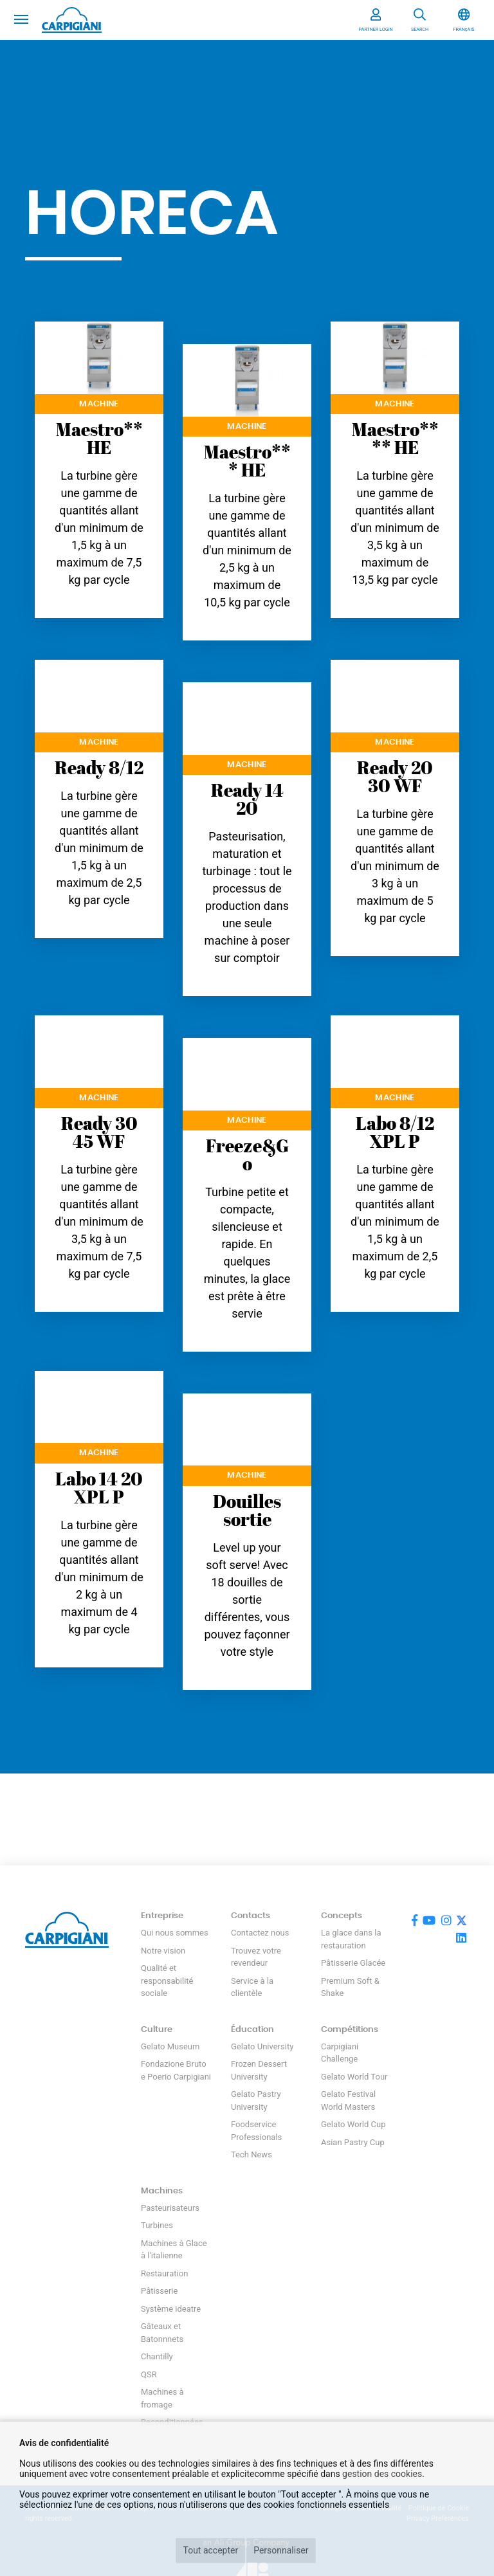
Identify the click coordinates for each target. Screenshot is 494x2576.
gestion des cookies (382, 2474)
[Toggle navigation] (21, 18)
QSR (149, 2374)
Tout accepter (210, 2550)
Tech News (251, 2154)
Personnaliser (280, 2550)
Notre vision (163, 1950)
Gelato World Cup (353, 2124)
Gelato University (262, 2046)
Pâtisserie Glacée (353, 1963)
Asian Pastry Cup (353, 2142)
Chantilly (157, 2356)
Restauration (164, 2273)
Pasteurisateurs (170, 2208)
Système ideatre (171, 2309)
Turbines (157, 2225)
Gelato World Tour (354, 2077)
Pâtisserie (159, 2291)
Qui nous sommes (174, 1932)
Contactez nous (260, 1932)
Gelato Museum (170, 2046)
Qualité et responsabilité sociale (167, 1980)
